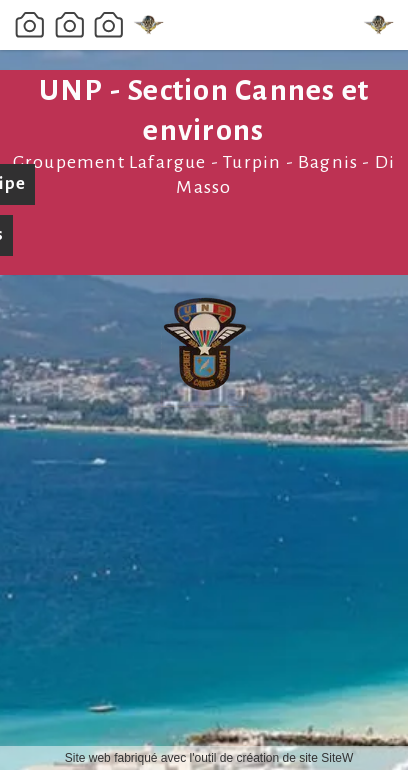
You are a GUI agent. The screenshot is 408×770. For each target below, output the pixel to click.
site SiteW (326, 758)
